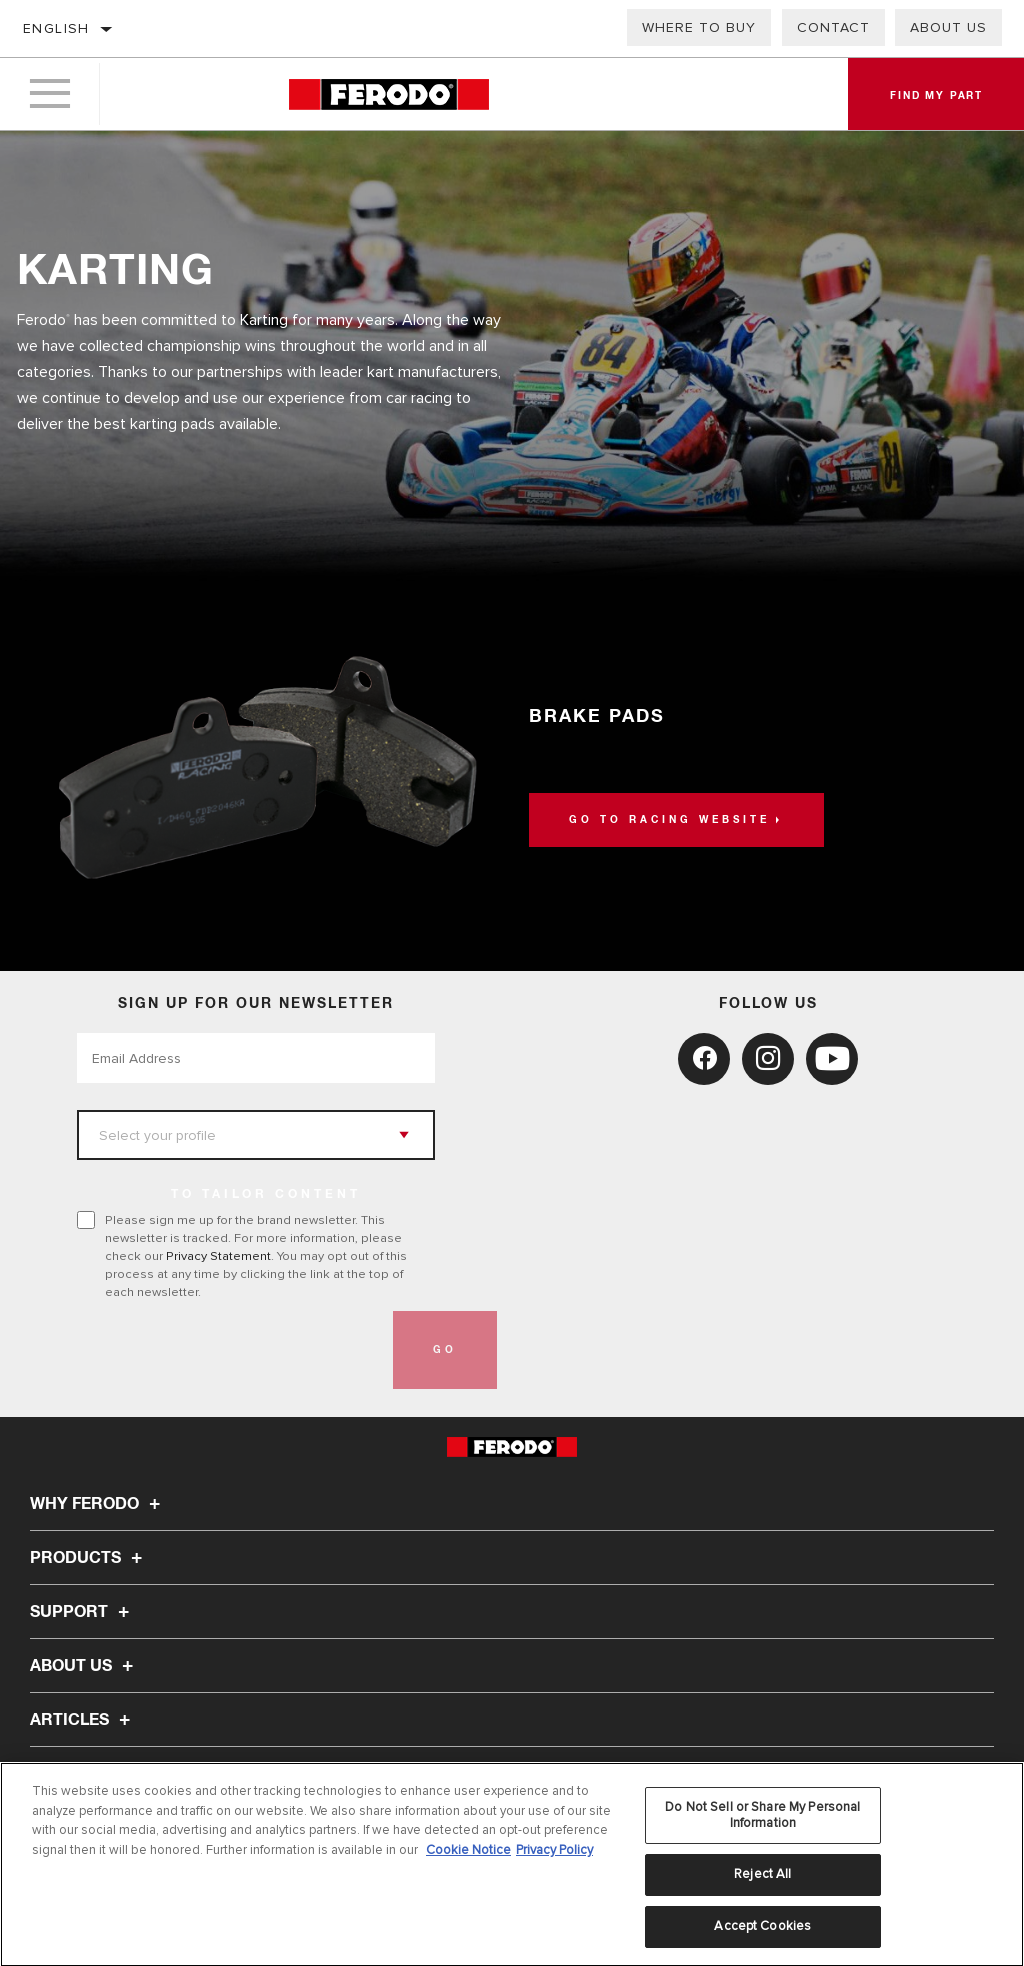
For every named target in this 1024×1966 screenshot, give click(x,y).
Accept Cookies (762, 1932)
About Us (948, 27)
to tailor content (266, 1195)
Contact (833, 27)
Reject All (762, 1880)
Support (82, 1612)
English (56, 28)
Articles (83, 1720)
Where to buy (699, 27)
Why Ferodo (98, 1504)
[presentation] (229, 1350)
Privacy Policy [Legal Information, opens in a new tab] (554, 1855)
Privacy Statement (218, 1256)
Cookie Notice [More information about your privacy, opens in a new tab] (468, 1855)
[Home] (388, 94)
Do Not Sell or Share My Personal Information (762, 1821)
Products (89, 1558)
